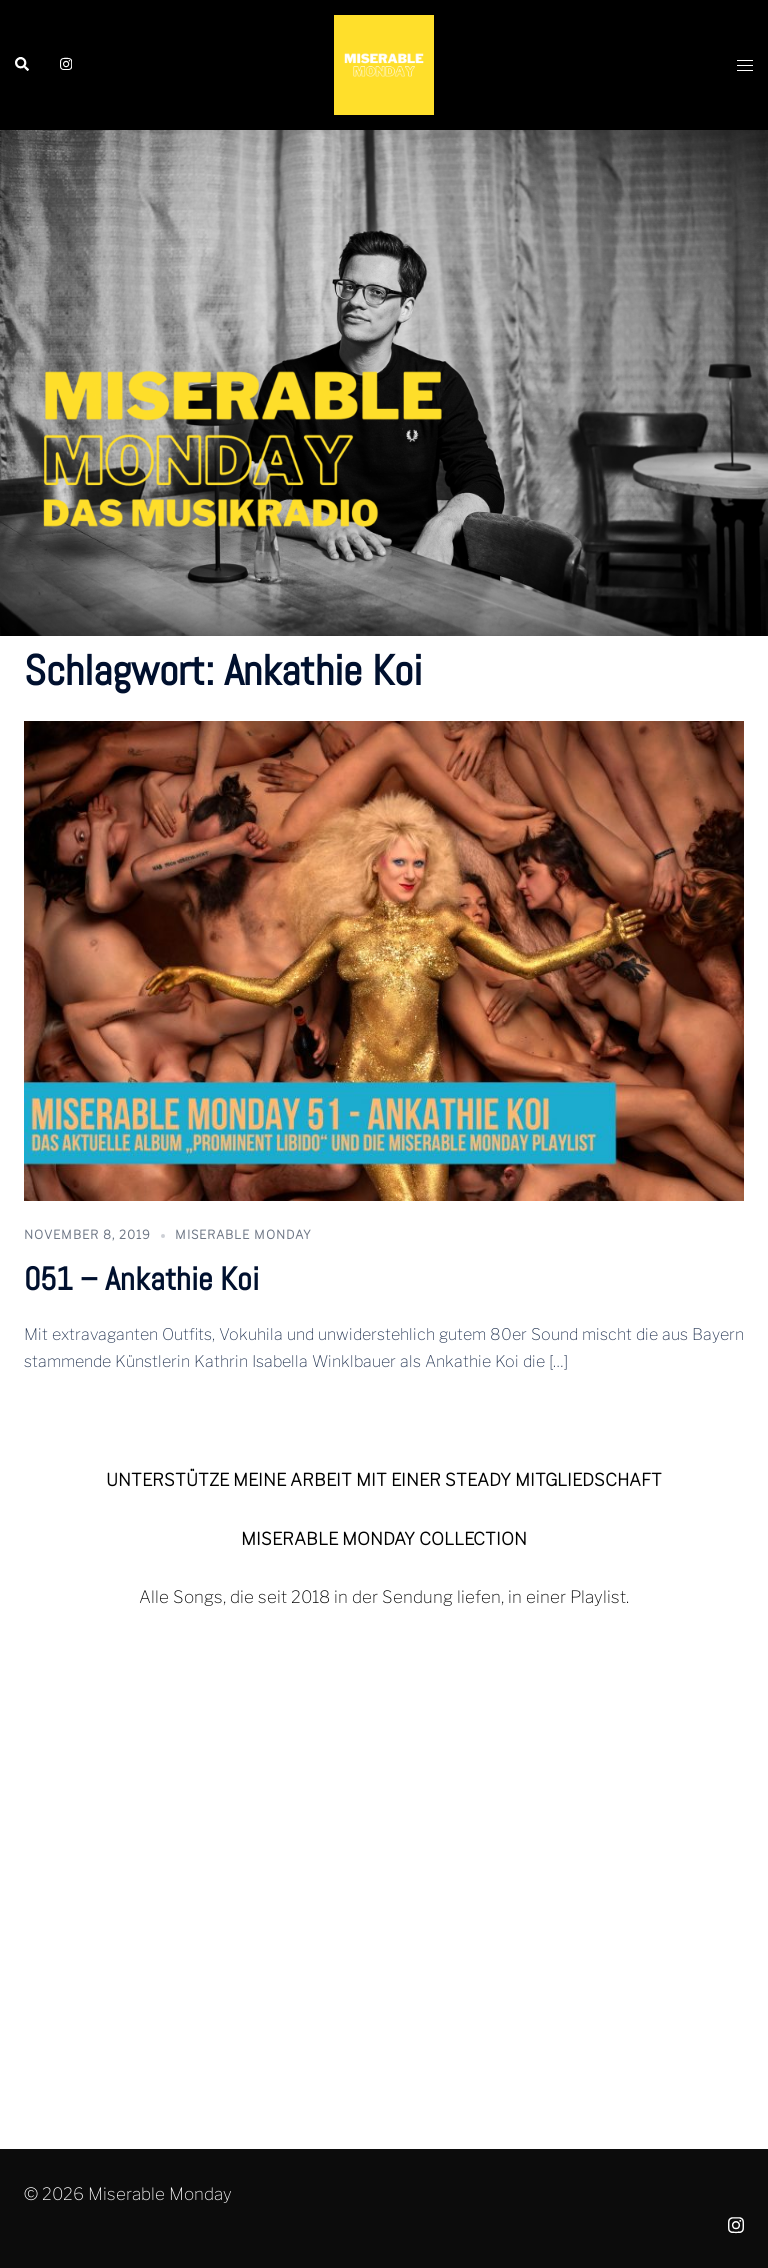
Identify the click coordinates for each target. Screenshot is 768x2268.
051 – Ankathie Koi (141, 1279)
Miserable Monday (243, 1234)
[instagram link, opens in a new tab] (64, 63)
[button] (23, 65)
